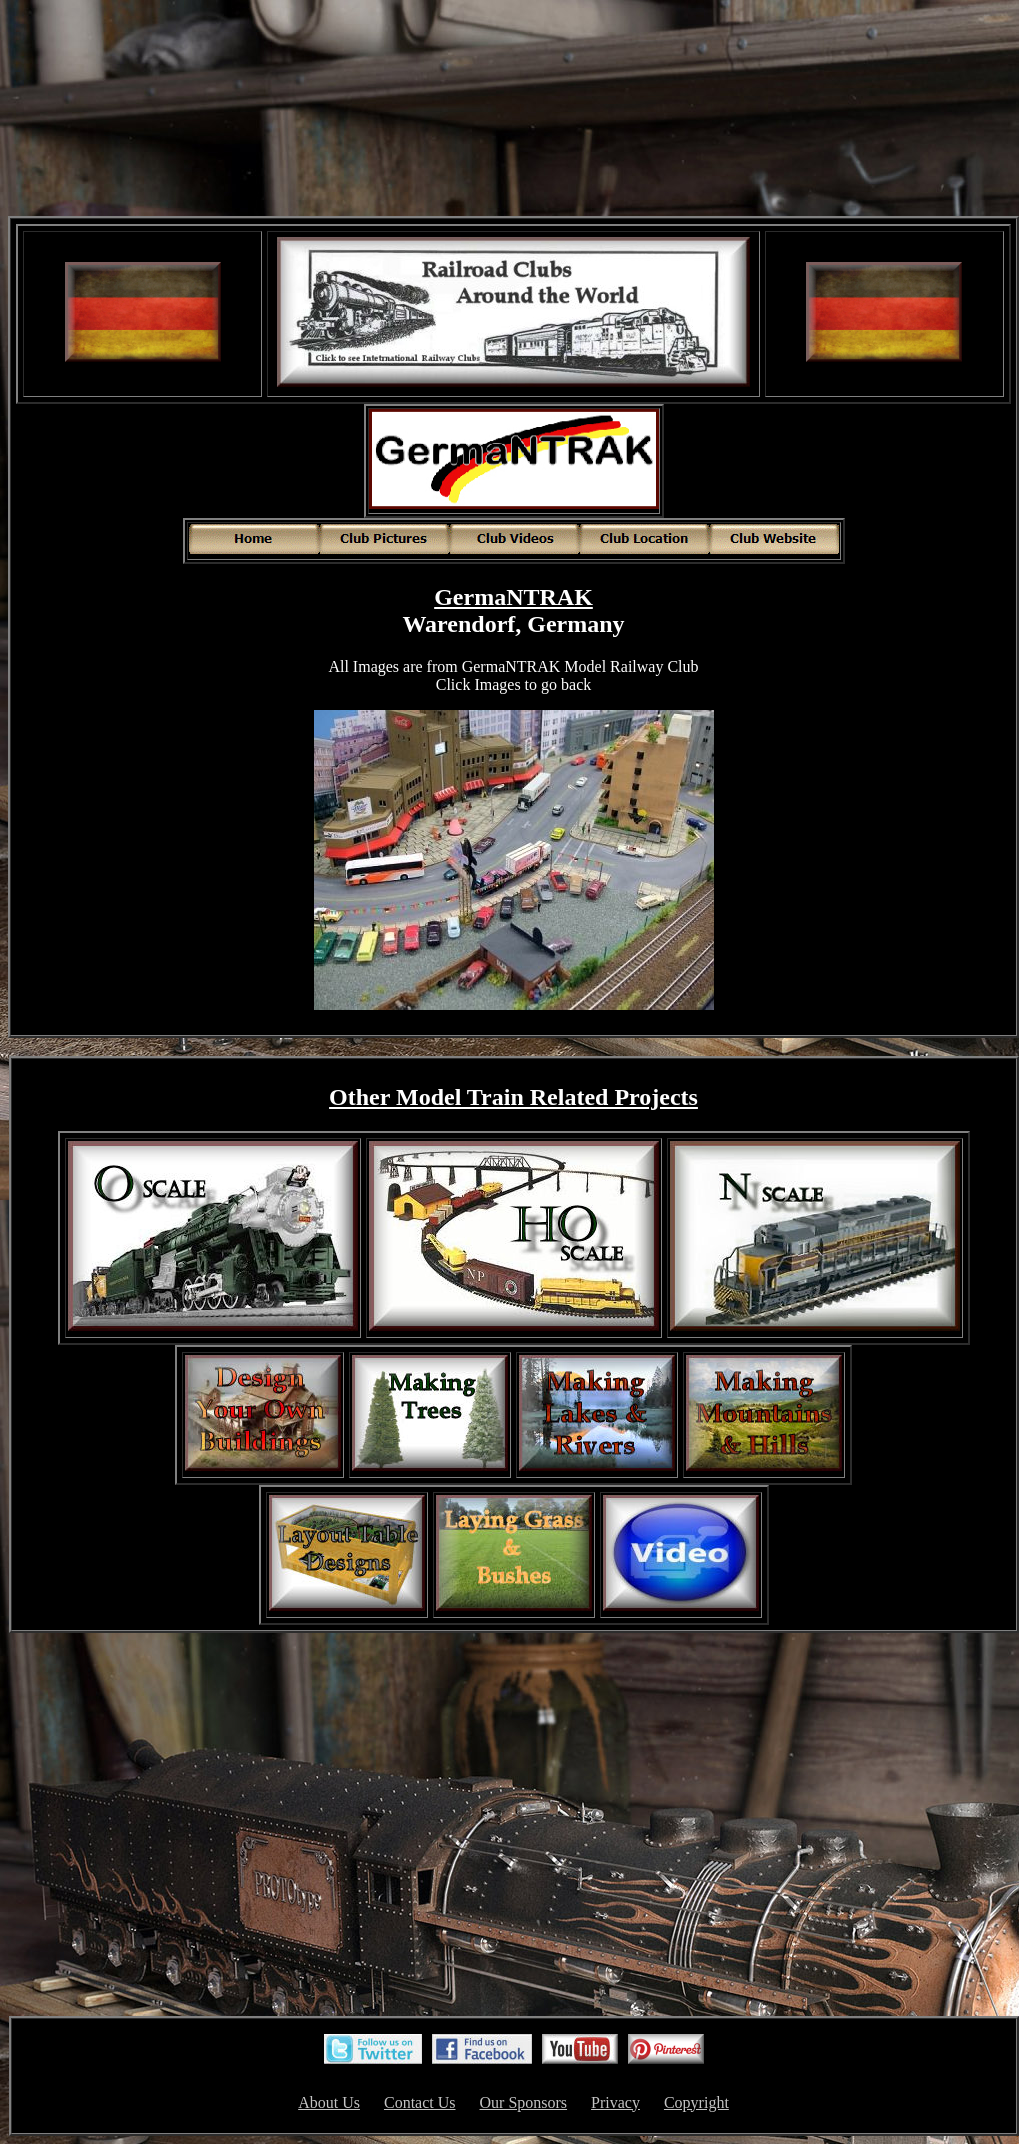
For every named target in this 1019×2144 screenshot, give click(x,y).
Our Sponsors (524, 2102)
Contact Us (420, 2102)
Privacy (615, 2102)
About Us (329, 2102)
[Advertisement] (513, 110)
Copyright (696, 2102)
